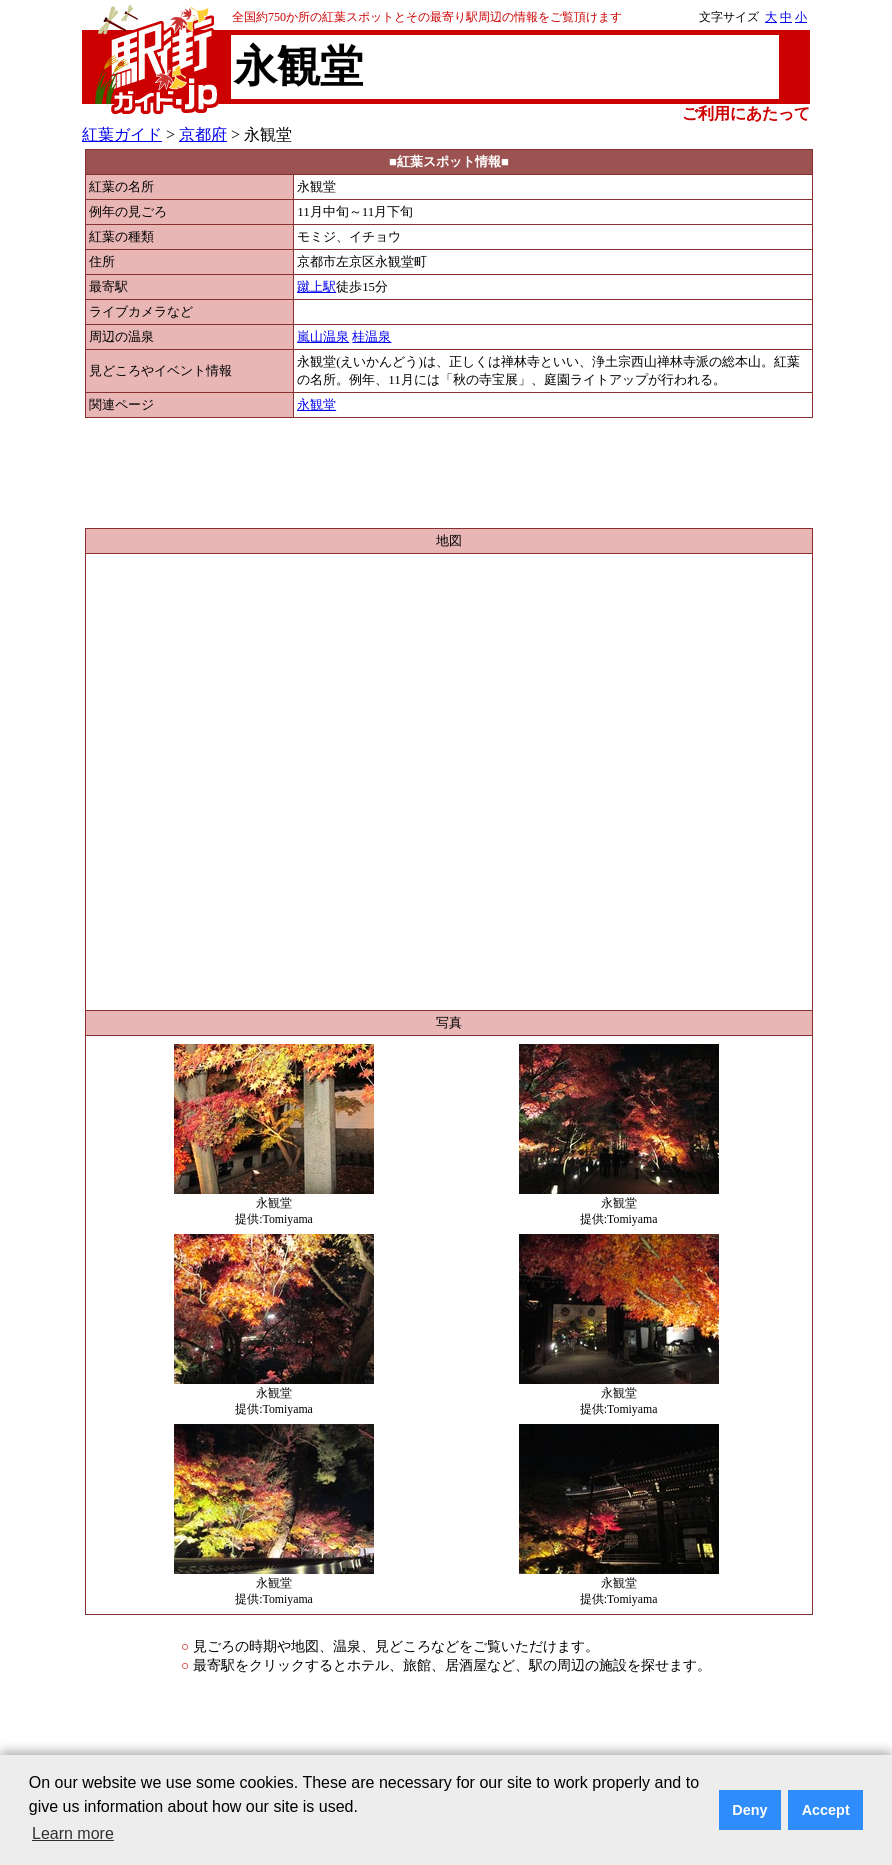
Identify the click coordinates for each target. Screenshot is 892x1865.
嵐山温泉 (323, 337)
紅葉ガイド (122, 134)
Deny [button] (749, 1810)
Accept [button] (826, 1810)
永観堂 (316, 405)
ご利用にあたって (746, 113)
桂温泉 (371, 337)
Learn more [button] (73, 1833)
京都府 (203, 134)
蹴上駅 (316, 287)
